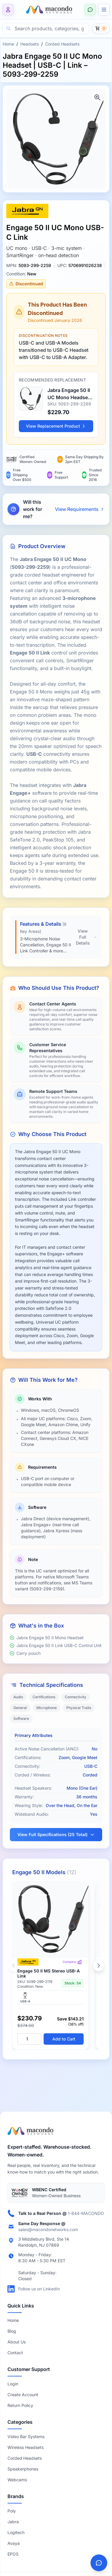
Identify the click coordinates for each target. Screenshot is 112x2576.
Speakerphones (22, 2468)
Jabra (13, 2521)
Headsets (29, 43)
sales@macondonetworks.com (48, 2229)
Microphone (46, 1707)
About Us (16, 2341)
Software (21, 1718)
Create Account (22, 2394)
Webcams (17, 2479)
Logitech (15, 2532)
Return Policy (20, 2405)
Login (12, 2383)
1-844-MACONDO (86, 2213)
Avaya (13, 2543)
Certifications (44, 1697)
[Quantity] (29, 2039)
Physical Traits (78, 1707)
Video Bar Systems (26, 2436)
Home (8, 43)
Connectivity (75, 1697)
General (20, 1707)
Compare (72, 1962)
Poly (11, 2510)
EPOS (13, 2554)
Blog (11, 2331)
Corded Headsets (62, 43)
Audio (18, 1697)
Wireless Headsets (25, 2447)
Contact (15, 2352)
